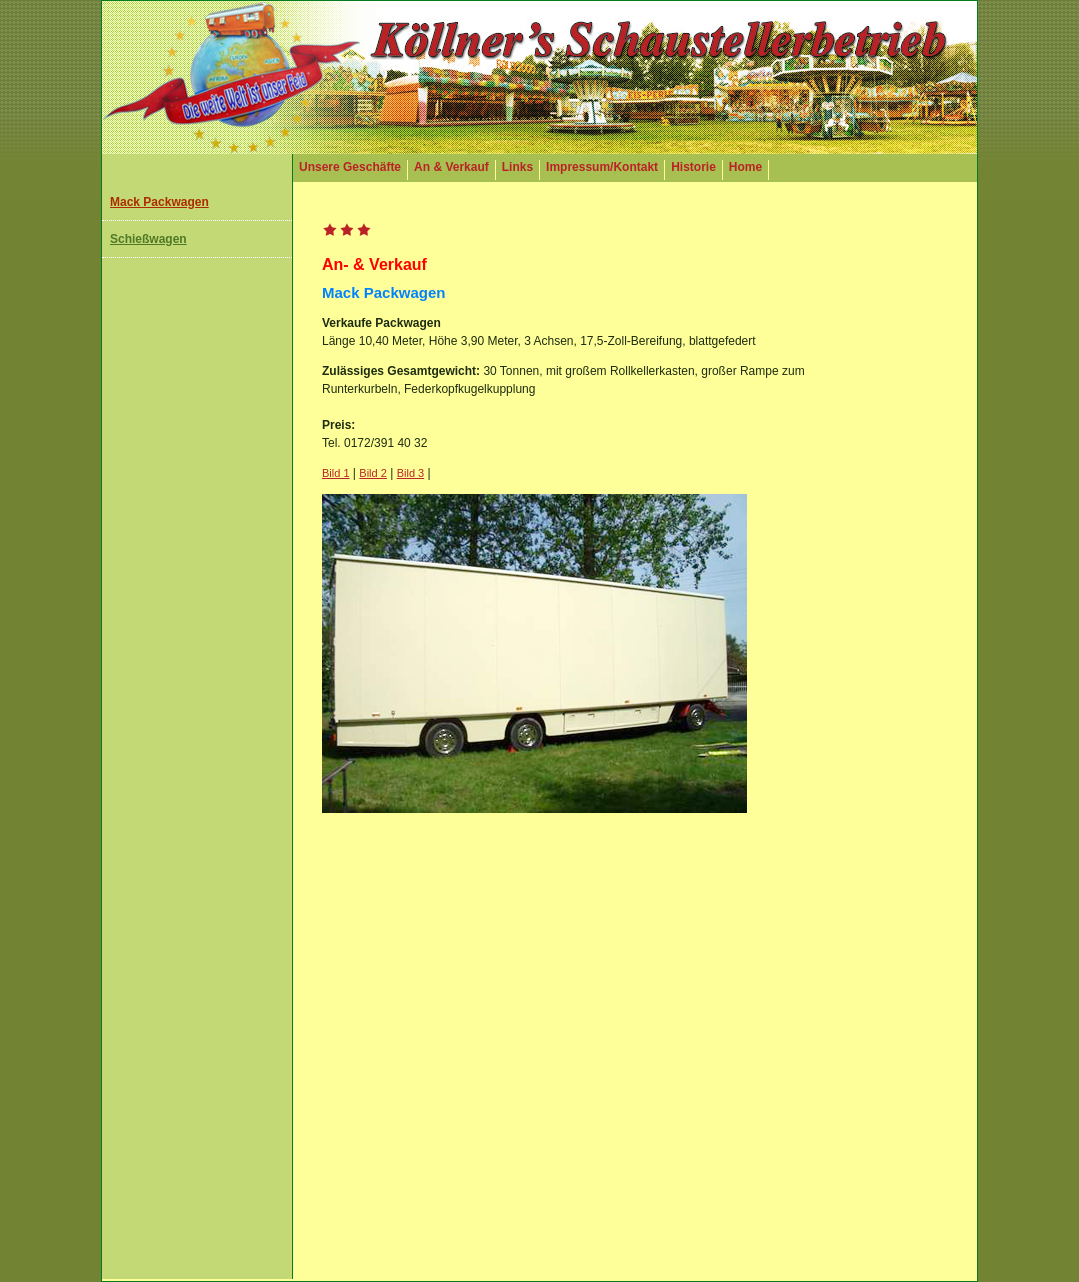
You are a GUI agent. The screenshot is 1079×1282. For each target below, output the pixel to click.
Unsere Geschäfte (350, 167)
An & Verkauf (451, 167)
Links (517, 167)
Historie (693, 167)
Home (745, 167)
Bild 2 (373, 473)
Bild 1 (336, 473)
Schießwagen (148, 239)
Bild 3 (411, 473)
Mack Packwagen (159, 202)
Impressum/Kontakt (602, 167)
